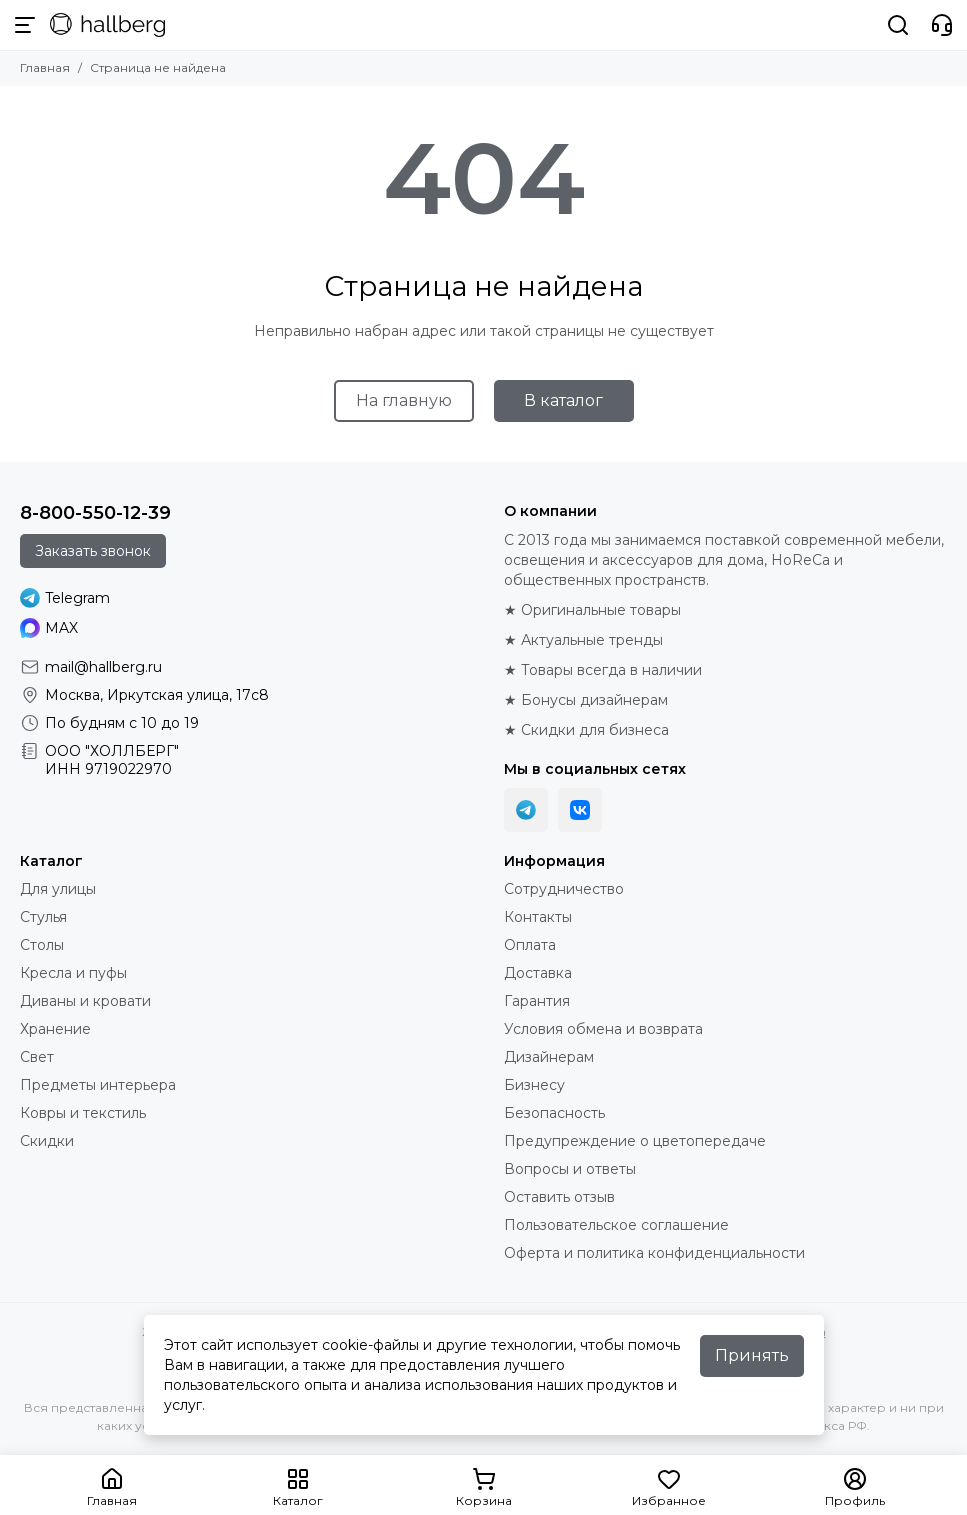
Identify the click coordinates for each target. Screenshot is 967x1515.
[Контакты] (942, 25)
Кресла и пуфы (73, 973)
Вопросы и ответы (570, 1169)
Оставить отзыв (559, 1197)
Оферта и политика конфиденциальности (654, 1253)
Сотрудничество (564, 889)
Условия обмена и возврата (603, 1029)
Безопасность (554, 1113)
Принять (752, 1355)
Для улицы (58, 889)
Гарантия (537, 1001)
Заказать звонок (93, 551)
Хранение (55, 1029)
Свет (37, 1057)
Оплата (530, 945)
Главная (45, 67)
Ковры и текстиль (83, 1113)
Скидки (47, 1141)
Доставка (538, 973)
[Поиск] (898, 25)
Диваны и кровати (85, 1001)
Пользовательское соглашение (616, 1225)
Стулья (43, 917)
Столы (42, 945)
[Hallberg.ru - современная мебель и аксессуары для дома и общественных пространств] (107, 25)
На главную (404, 400)
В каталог (563, 400)
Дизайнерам (549, 1057)
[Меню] (25, 25)
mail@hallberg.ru (103, 667)
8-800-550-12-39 (95, 513)
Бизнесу (534, 1085)
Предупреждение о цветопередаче (635, 1141)
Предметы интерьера (98, 1085)
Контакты (538, 917)
